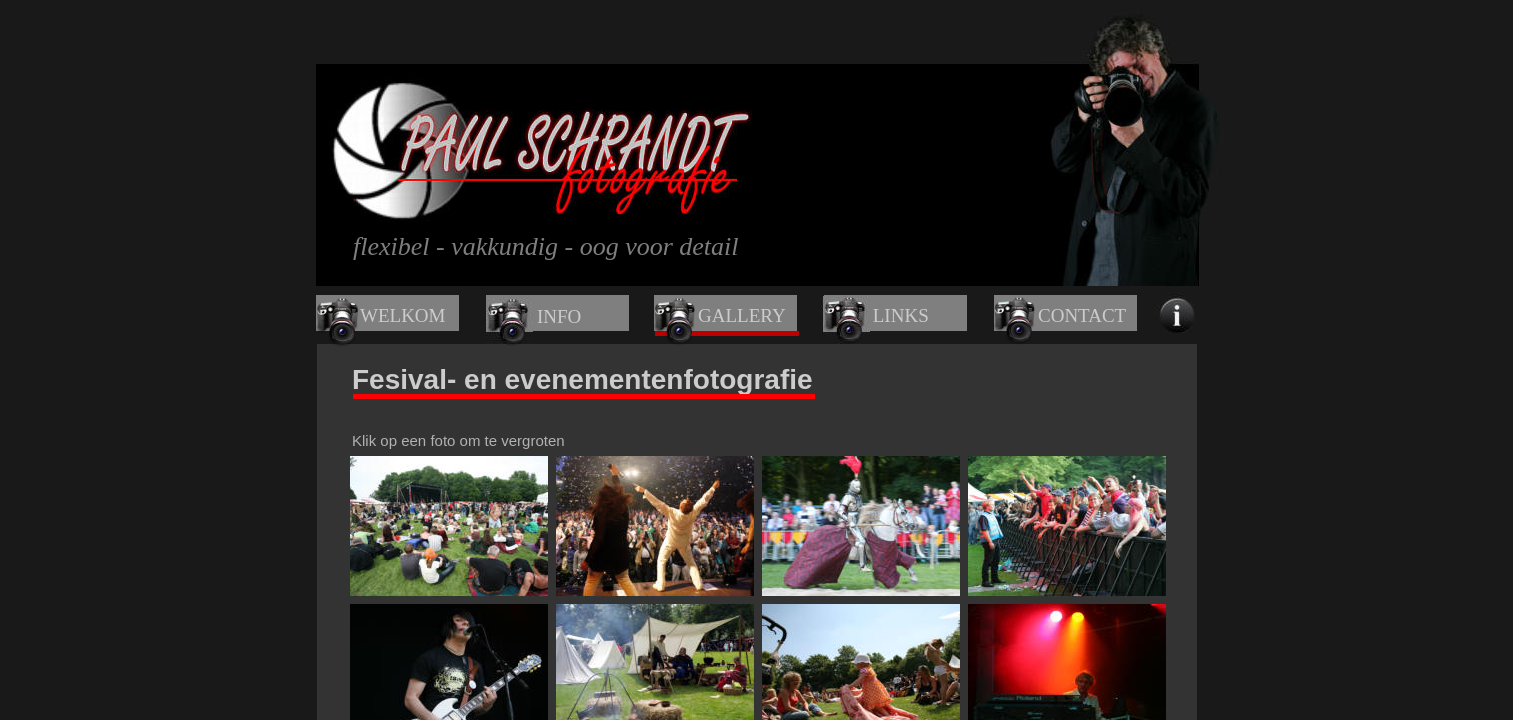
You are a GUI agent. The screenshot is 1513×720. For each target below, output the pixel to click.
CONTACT (1082, 315)
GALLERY (742, 315)
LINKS (901, 315)
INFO (559, 316)
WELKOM (402, 315)
